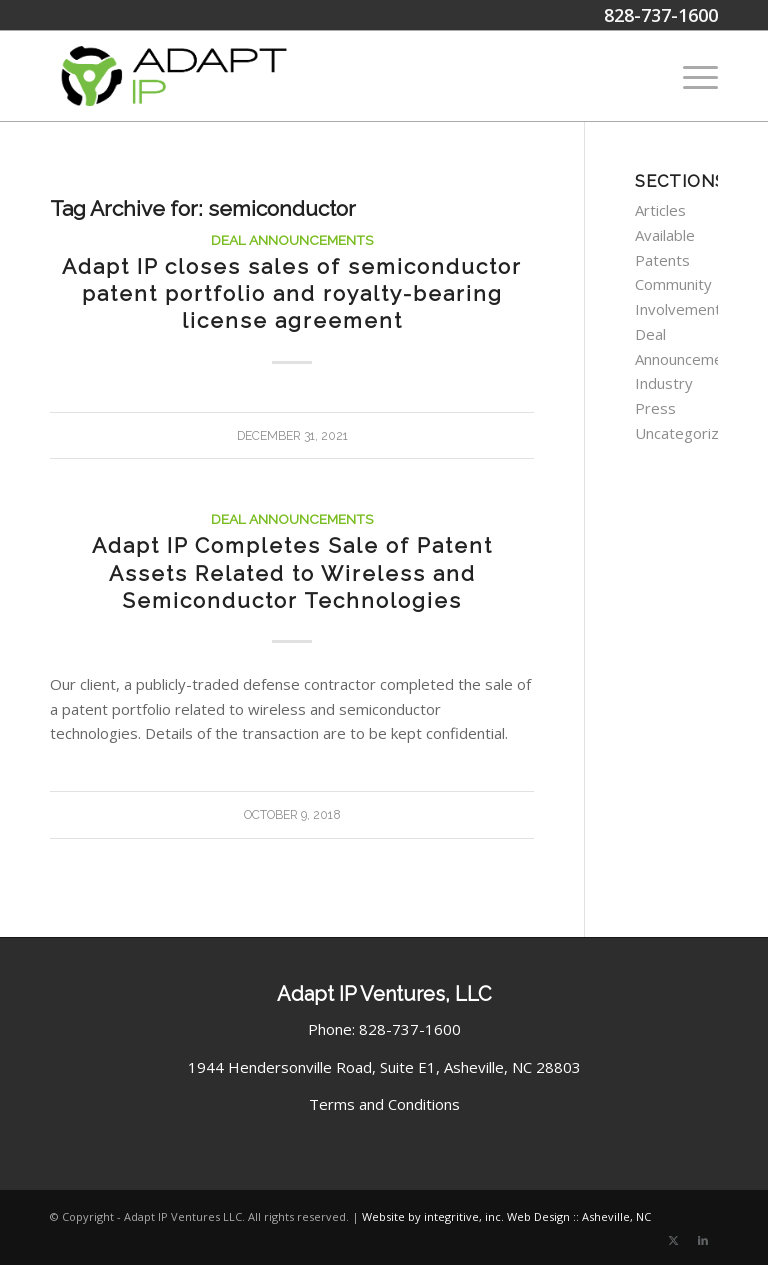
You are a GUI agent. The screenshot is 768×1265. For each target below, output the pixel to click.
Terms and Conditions (384, 1104)
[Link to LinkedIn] (703, 1240)
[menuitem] (690, 76)
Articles (660, 210)
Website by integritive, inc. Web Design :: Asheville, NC (506, 1216)
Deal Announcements (292, 240)
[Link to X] (673, 1240)
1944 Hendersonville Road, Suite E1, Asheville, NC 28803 (384, 1067)
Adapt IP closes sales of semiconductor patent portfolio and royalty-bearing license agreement (292, 294)
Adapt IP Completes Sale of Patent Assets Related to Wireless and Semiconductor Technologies (292, 573)
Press (655, 408)
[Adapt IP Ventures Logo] (173, 76)
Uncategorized (686, 433)
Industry (664, 383)
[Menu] (690, 76)
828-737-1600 (661, 15)
